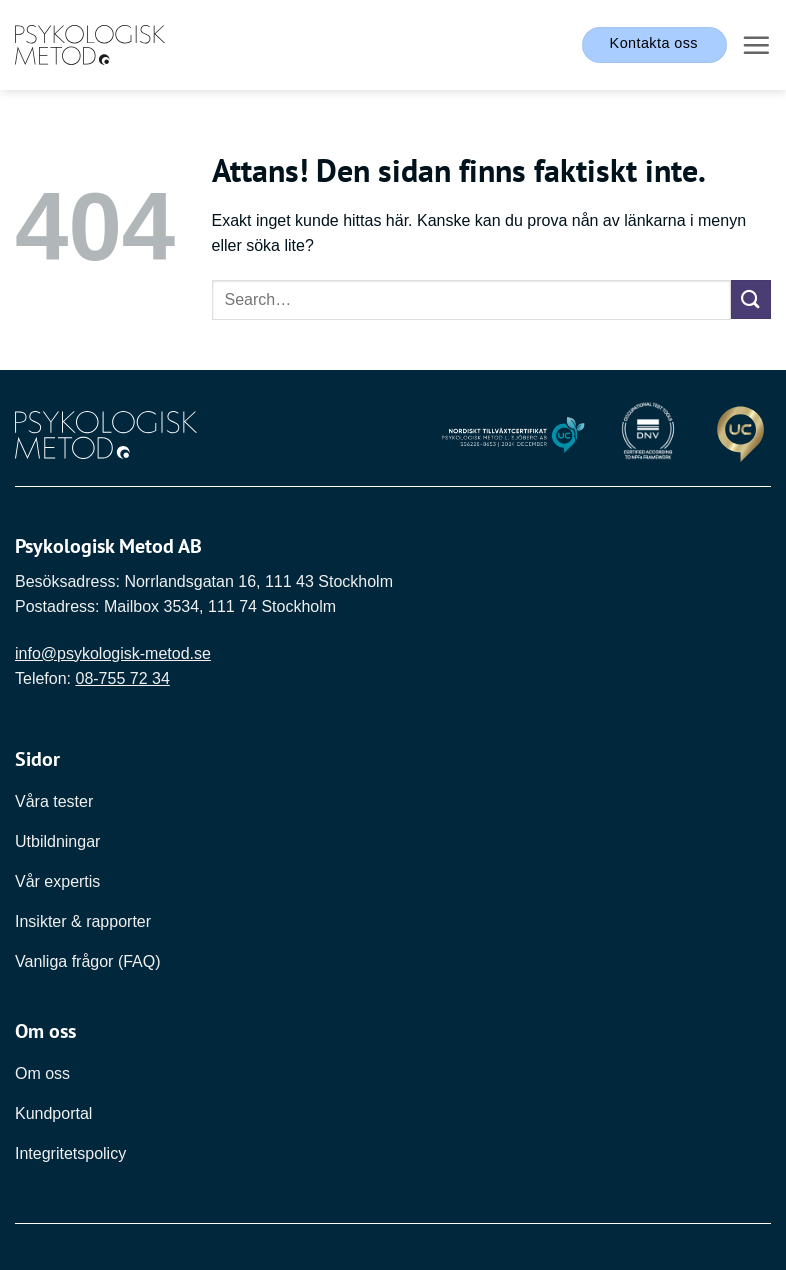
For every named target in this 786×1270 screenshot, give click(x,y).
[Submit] (751, 299)
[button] (756, 45)
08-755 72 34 (122, 678)
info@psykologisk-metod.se (113, 653)
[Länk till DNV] (648, 434)
